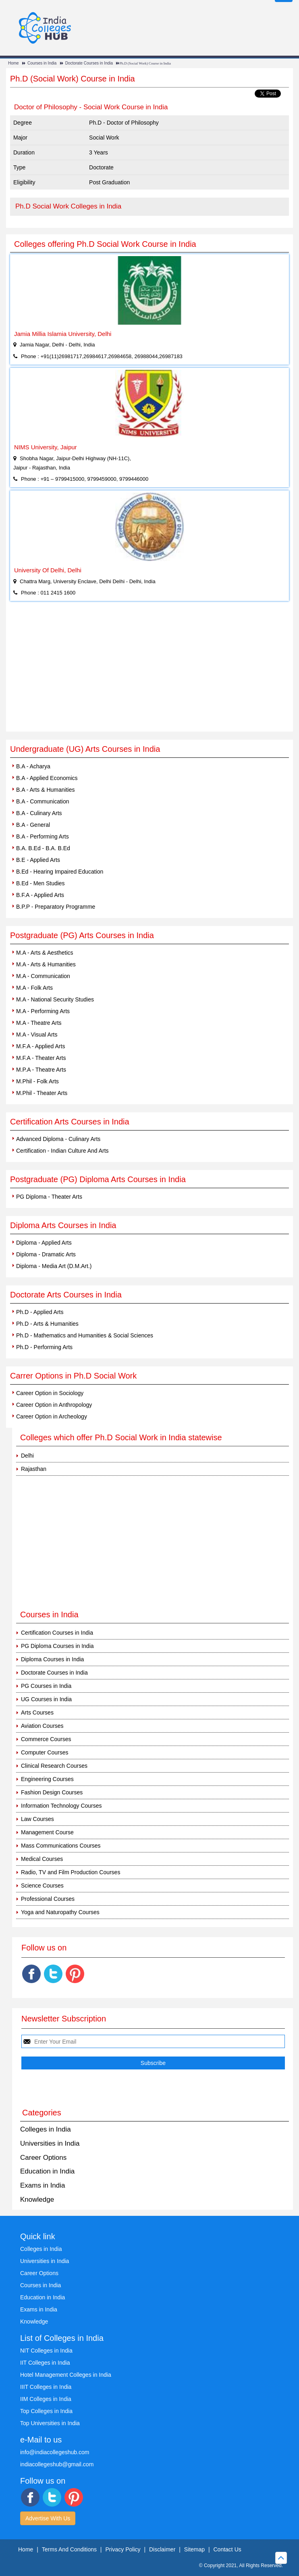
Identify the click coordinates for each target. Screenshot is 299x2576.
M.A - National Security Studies (55, 999)
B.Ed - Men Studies (40, 883)
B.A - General (33, 825)
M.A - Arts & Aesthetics (44, 952)
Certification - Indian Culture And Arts (62, 1150)
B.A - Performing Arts (42, 836)
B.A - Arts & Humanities (45, 789)
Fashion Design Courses (52, 1792)
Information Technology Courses (61, 1805)
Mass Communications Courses (61, 1845)
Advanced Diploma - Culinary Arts (58, 1139)
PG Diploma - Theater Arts (49, 1196)
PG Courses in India (46, 1686)
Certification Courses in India (57, 1632)
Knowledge (37, 2199)
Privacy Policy (122, 2549)
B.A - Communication (42, 801)
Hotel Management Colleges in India (65, 2375)
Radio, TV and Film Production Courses (70, 1872)
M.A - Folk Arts (34, 988)
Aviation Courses (42, 1726)
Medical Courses (42, 1859)
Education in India (47, 2171)
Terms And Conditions (69, 2549)
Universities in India (49, 2143)
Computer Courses (45, 1752)
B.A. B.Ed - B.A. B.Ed (43, 848)
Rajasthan (33, 1469)
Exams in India (42, 2185)
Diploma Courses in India (52, 1659)
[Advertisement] (149, 671)
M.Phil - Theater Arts (41, 1093)
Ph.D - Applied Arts (40, 1312)
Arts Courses (37, 1712)
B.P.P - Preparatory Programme (55, 906)
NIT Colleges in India (46, 2350)
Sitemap (194, 2549)
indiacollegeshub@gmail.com (56, 2464)
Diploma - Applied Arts (44, 1242)
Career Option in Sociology (49, 1393)
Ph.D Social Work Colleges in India (68, 206)
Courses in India (41, 63)
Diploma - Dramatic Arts (46, 1254)
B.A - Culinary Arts (39, 813)
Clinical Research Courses (54, 1766)
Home (13, 63)
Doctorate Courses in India (89, 63)
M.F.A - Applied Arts (40, 1046)
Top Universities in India (50, 2423)
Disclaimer (162, 2549)
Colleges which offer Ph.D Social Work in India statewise (121, 1437)
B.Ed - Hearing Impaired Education (59, 871)
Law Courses (37, 1819)
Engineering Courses (47, 1779)
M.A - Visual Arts (36, 1034)
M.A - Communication (43, 976)
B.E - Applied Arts (38, 860)
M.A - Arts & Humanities (46, 964)
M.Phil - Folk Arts (37, 1081)
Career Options (43, 2157)
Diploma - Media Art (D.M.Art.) (53, 1266)
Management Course (47, 1832)
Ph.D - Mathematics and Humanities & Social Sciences (84, 1335)
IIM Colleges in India (45, 2399)
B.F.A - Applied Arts (40, 895)
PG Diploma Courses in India (57, 1646)
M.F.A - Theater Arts (41, 1058)
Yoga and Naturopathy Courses (60, 1912)
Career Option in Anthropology (54, 1405)
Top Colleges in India (46, 2411)
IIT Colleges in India (45, 2362)
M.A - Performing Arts (43, 1011)
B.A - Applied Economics (47, 778)
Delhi (27, 1455)
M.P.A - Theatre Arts (41, 1069)
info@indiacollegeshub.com (54, 2452)
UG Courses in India (46, 1699)
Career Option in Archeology (51, 1416)
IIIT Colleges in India (45, 2387)
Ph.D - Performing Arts (44, 1347)
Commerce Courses (46, 1739)
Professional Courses (48, 1899)
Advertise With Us (47, 2518)
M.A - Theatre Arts (39, 1023)
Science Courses (42, 1885)
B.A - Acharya (33, 766)
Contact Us (227, 2549)
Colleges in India (45, 2129)
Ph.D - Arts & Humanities (47, 1323)
